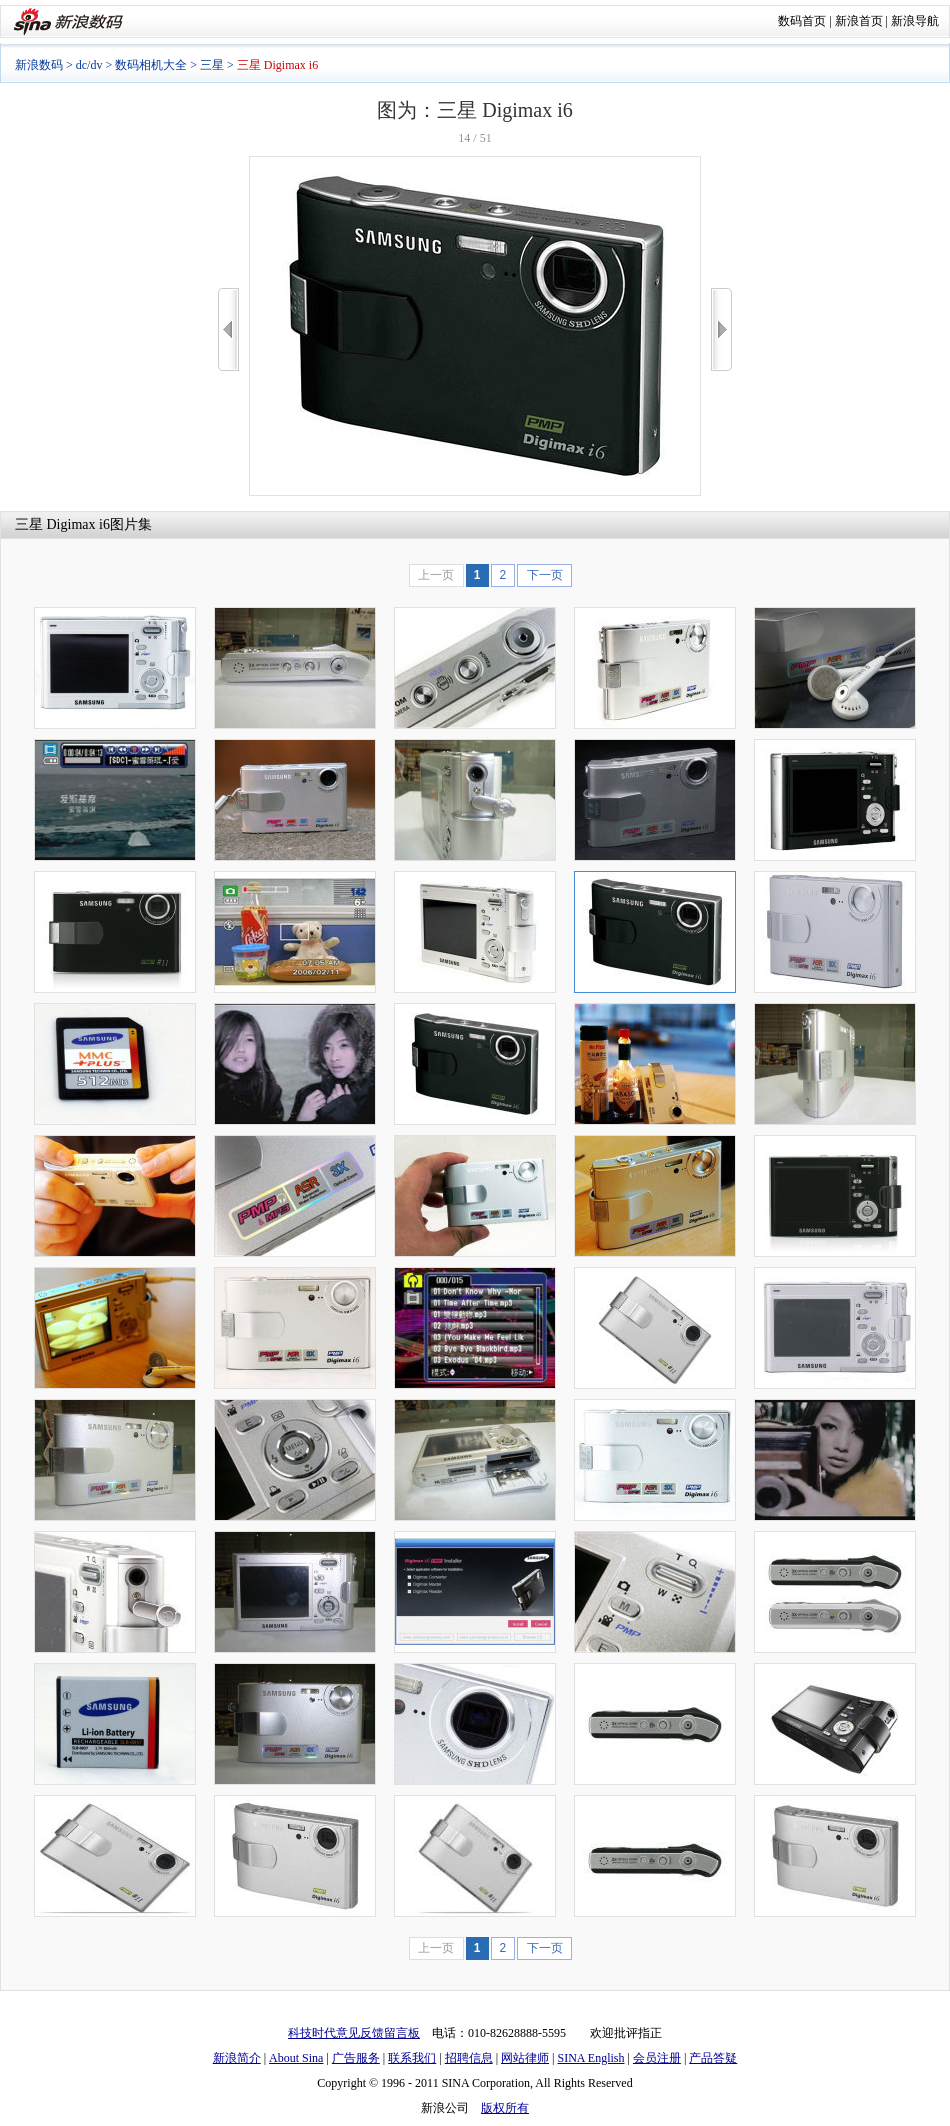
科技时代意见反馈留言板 (354, 2033)
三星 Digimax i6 (62, 524)
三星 (212, 65)
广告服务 (356, 2058)
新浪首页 (859, 21)
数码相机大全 (151, 65)
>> (721, 329)
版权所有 (505, 2108)
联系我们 (412, 2058)
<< (228, 329)
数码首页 (802, 21)
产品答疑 (713, 2058)
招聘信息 (469, 2058)
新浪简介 (237, 2058)
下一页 (545, 575)
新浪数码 (39, 65)
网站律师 (525, 2058)
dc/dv (89, 65)
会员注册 (657, 2058)
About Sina (296, 2058)
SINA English (590, 2058)
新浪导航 (915, 21)
